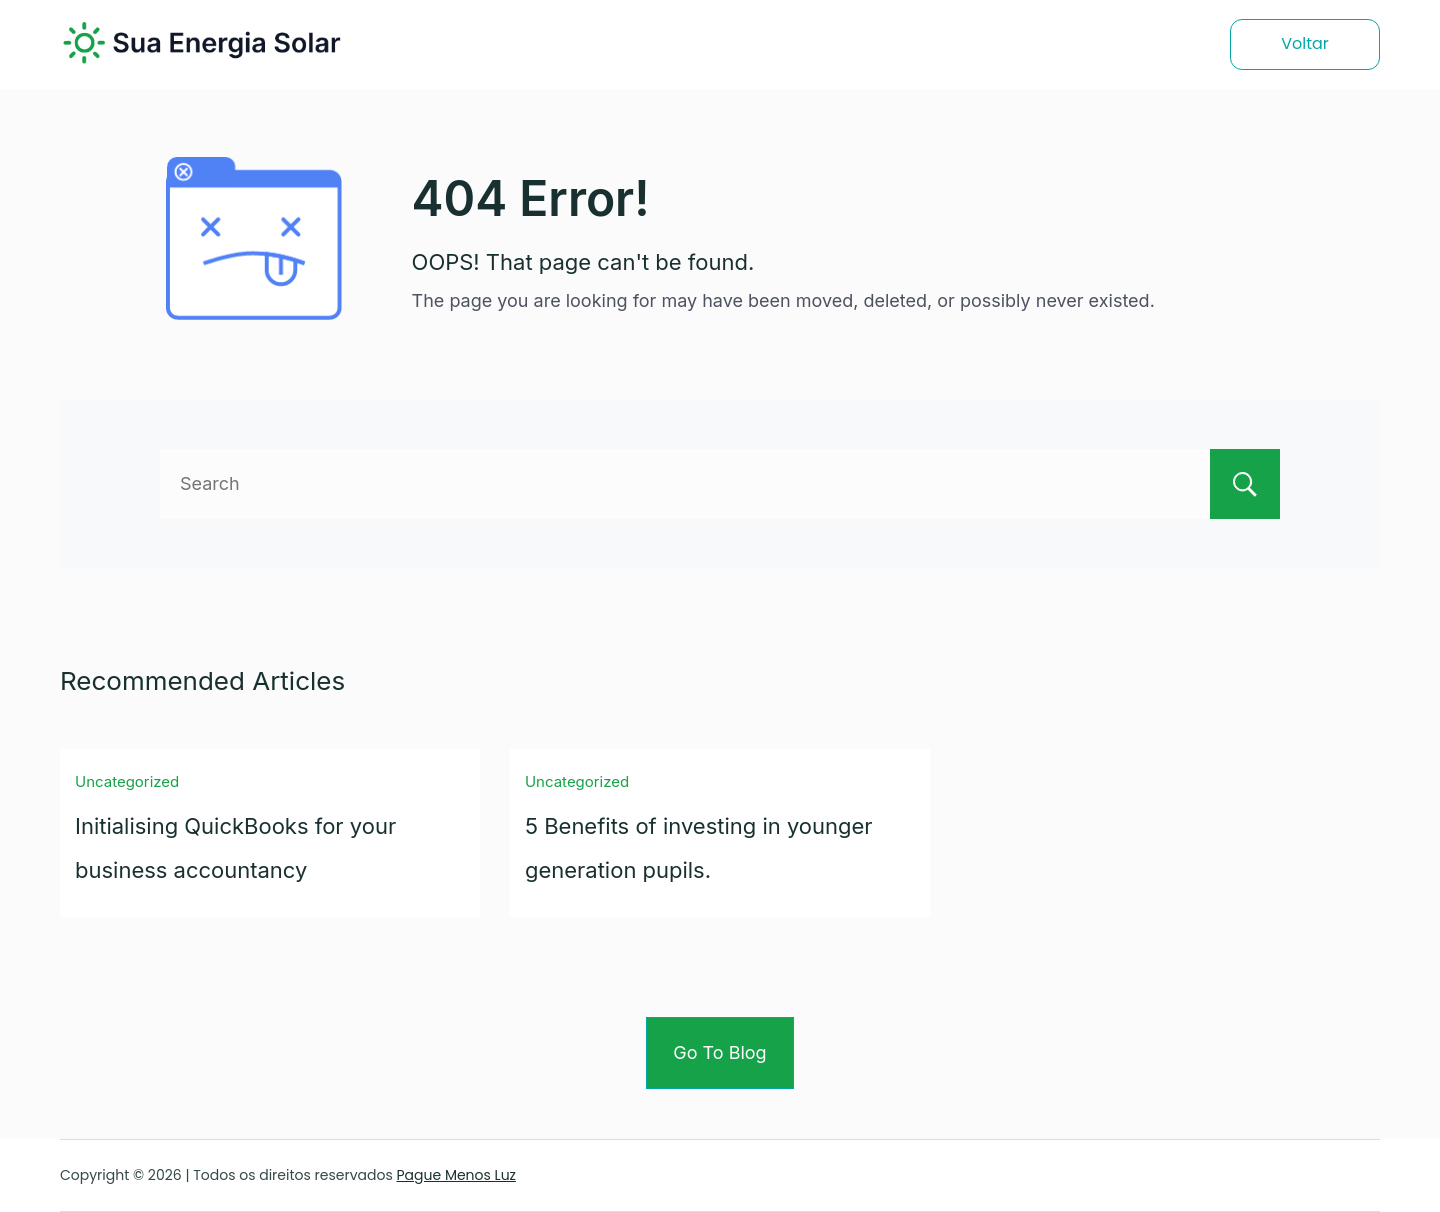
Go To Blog (719, 1052)
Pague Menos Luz (456, 1175)
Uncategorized (127, 781)
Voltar (1305, 43)
